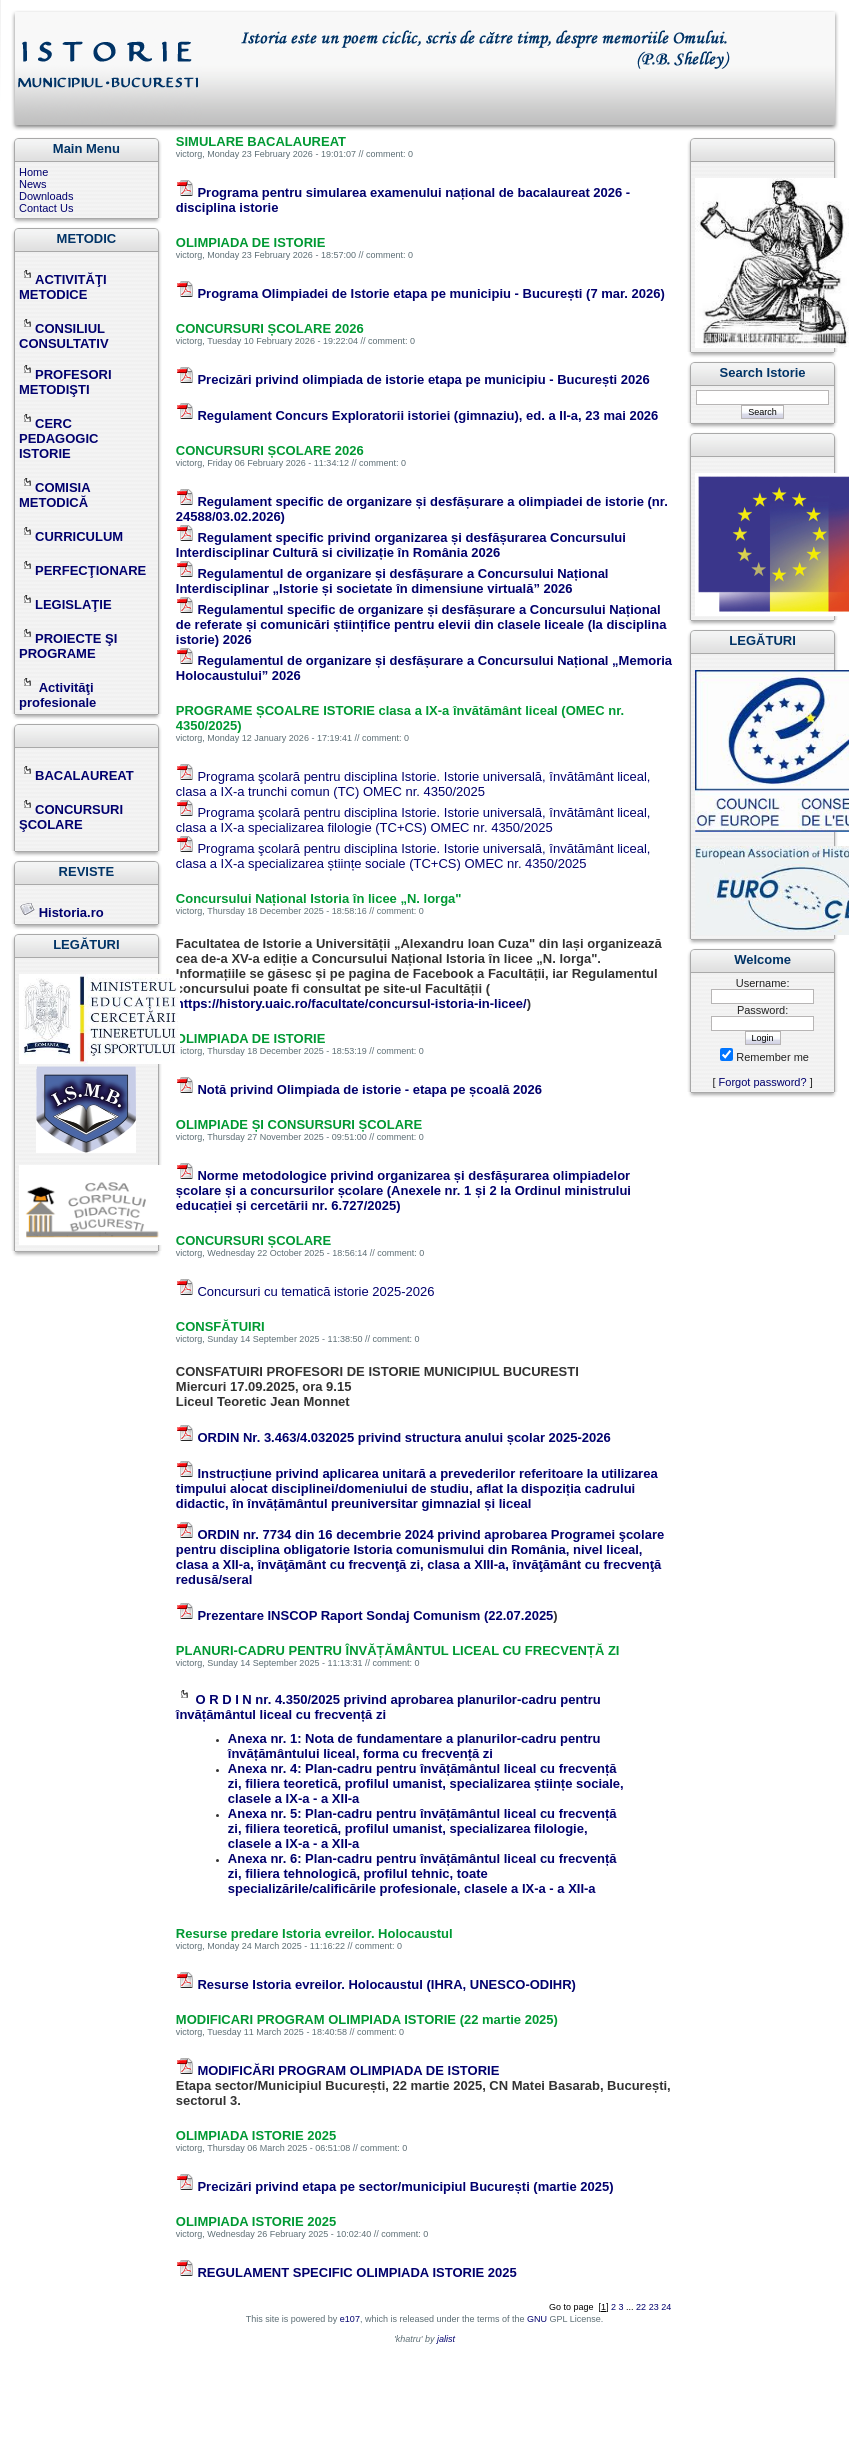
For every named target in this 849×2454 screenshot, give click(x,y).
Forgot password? (763, 1082)
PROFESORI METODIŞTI (65, 382)
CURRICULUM (71, 536)
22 (641, 2307)
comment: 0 (389, 154)
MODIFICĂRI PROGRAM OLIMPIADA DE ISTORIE (348, 2070)
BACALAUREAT (76, 775)
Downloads (46, 196)
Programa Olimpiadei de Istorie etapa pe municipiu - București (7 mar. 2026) (430, 293)
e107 (350, 2319)
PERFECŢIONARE (90, 570)
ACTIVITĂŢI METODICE (63, 287)
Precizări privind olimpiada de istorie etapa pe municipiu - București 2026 (423, 379)
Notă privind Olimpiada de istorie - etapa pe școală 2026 (369, 1089)
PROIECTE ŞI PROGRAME (68, 646)
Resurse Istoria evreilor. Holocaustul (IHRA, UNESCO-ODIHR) (386, 1984)
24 (666, 2307)
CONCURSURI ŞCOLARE (71, 817)
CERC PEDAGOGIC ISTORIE (58, 438)
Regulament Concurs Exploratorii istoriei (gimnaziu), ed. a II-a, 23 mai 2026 (427, 415)
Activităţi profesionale (57, 695)
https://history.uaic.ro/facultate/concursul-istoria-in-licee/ (351, 1003)
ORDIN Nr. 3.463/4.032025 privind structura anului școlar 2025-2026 (403, 1437)
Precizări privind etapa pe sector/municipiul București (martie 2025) (405, 2186)
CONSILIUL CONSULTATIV (64, 336)
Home (33, 172)
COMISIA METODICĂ (54, 495)
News (33, 184)
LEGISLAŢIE (65, 604)
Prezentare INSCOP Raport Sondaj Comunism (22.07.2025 (375, 1615)
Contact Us (46, 208)
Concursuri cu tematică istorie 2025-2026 (315, 1291)
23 (654, 2307)
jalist (446, 2339)
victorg (189, 154)
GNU (537, 2319)
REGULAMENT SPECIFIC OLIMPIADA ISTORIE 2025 (356, 2272)
